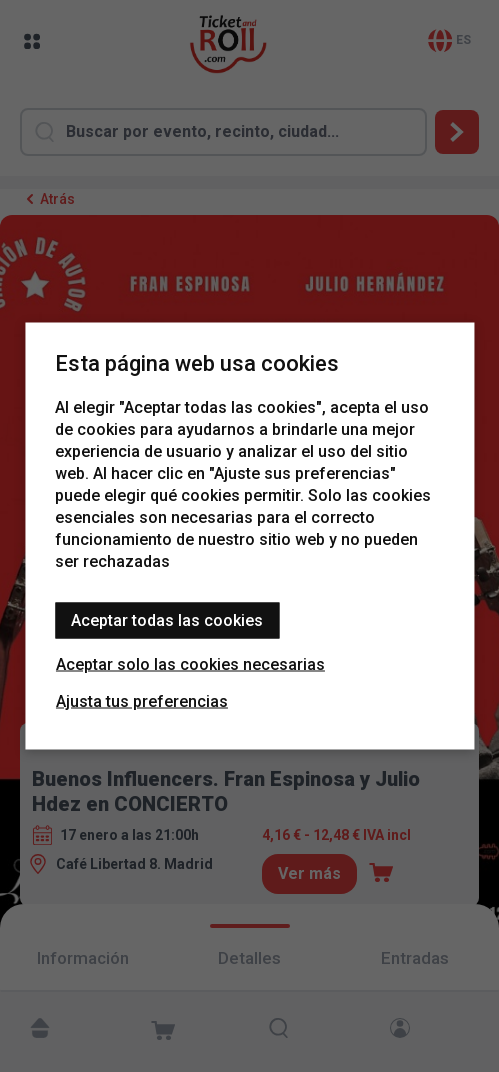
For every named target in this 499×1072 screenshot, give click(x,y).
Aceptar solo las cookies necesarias (190, 664)
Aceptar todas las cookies (167, 620)
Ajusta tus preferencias (142, 701)
